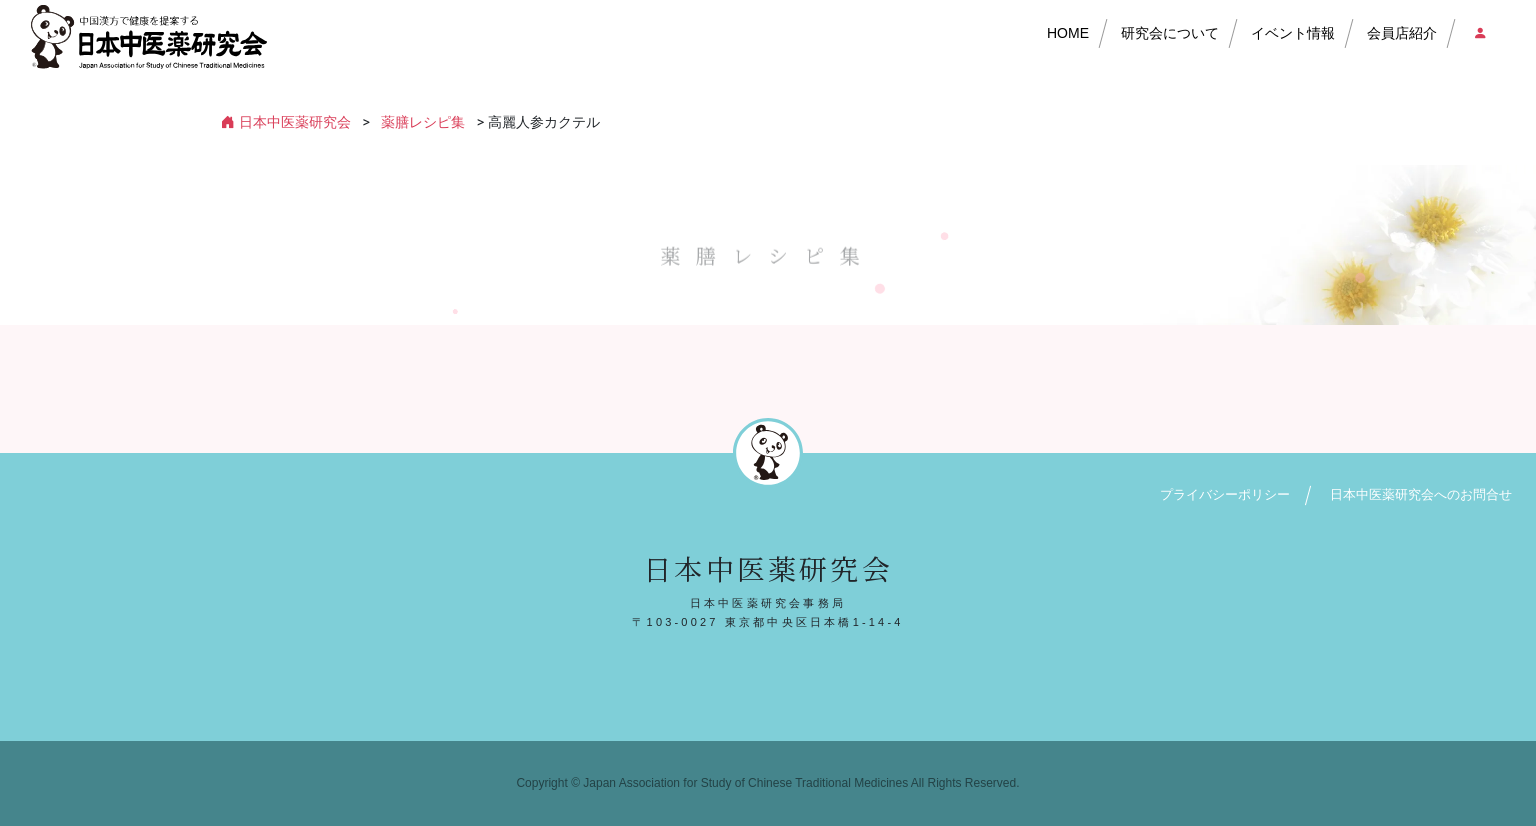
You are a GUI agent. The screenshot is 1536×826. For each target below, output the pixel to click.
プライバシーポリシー (1225, 494)
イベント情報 (1293, 33)
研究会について (1170, 33)
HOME (1068, 33)
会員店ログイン (1479, 33)
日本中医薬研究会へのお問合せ (1421, 494)
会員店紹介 (1402, 33)
